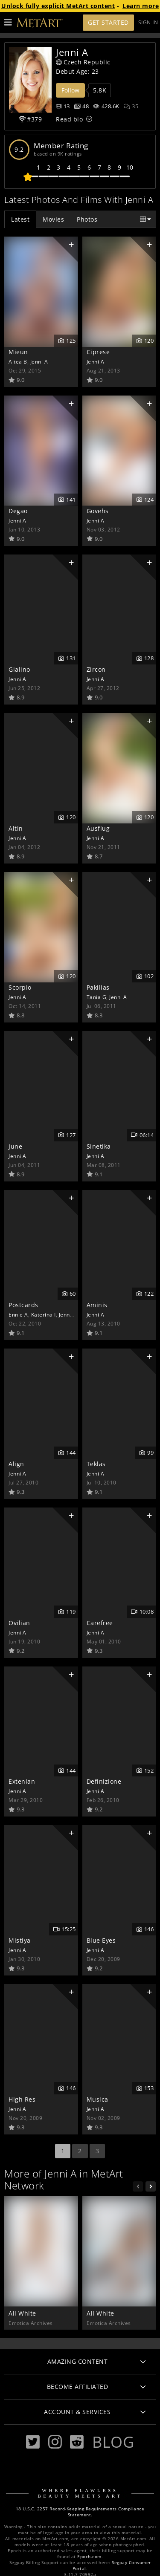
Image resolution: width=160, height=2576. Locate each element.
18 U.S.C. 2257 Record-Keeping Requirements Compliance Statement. (80, 2512)
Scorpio (20, 987)
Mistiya (20, 1940)
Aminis (97, 1305)
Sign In (148, 22)
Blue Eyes (101, 1940)
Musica (97, 2099)
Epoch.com (89, 2556)
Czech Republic (83, 62)
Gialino (19, 669)
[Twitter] (33, 2442)
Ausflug (98, 828)
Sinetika (99, 1146)
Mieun (18, 352)
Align (16, 1464)
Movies (53, 219)
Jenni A (39, 361)
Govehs (98, 511)
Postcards (23, 1305)
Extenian (22, 1781)
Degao (18, 511)
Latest (20, 219)
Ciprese (98, 352)
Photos (87, 219)
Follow (70, 90)
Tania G (97, 996)
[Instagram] (55, 2442)
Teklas (96, 1464)
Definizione (104, 1781)
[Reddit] (77, 2442)
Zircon (96, 669)
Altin (16, 828)
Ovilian (19, 1623)
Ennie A (18, 1314)
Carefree (100, 1623)
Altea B (18, 361)
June (15, 1146)
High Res (22, 2099)
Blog (113, 2441)
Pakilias (98, 987)
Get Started (108, 22)
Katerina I (43, 1314)
